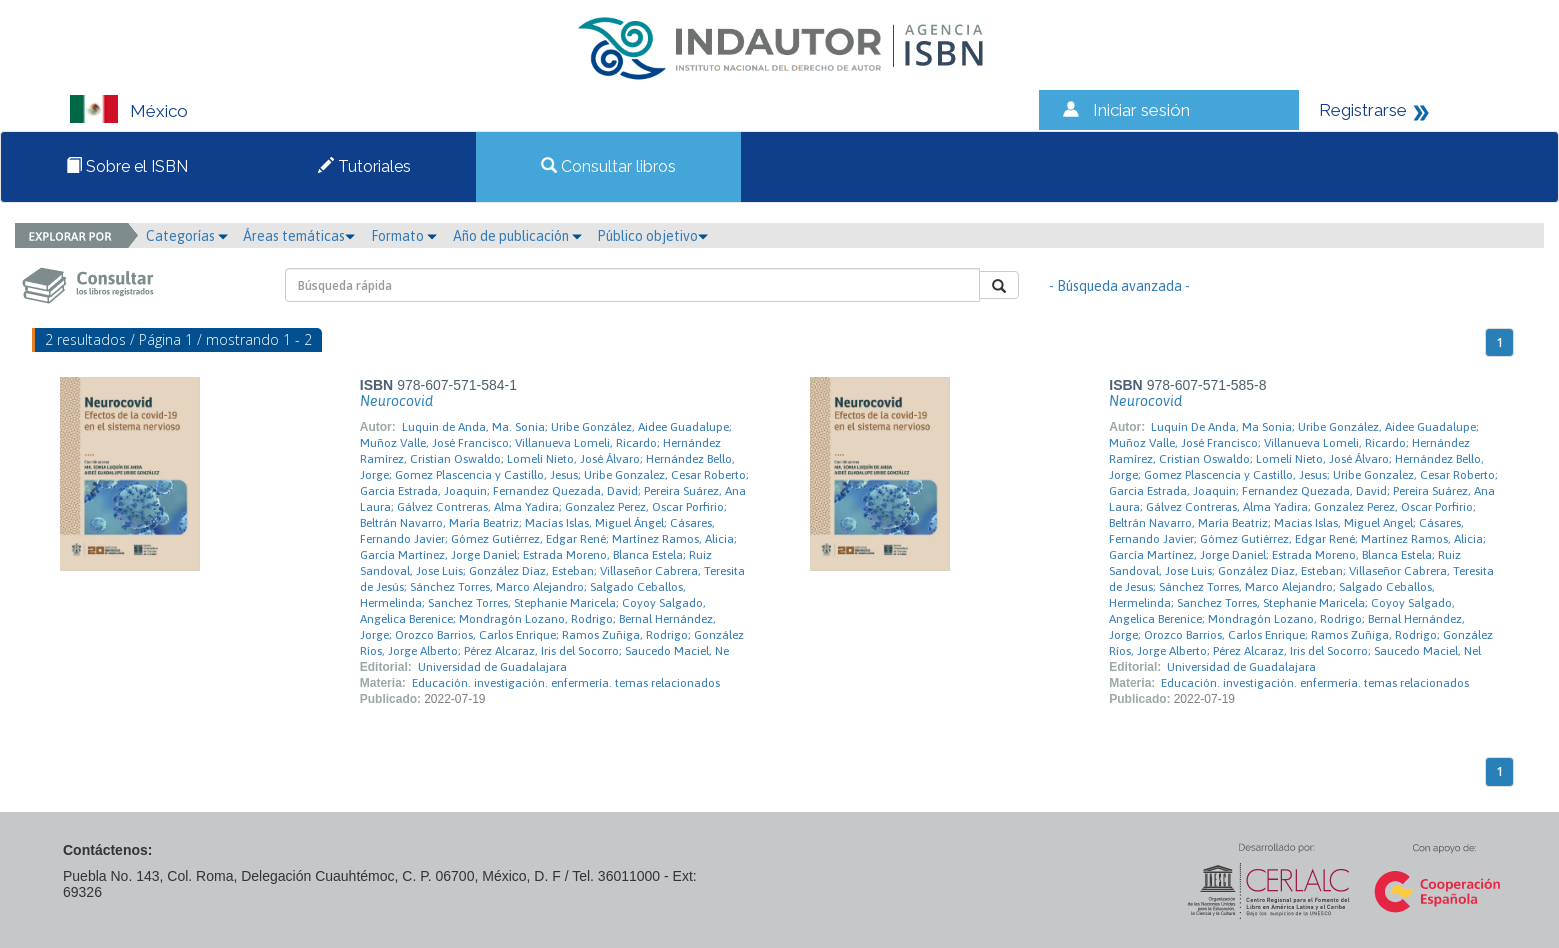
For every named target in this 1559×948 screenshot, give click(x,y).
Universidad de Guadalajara (492, 667)
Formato (404, 236)
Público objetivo (652, 236)
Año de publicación (517, 236)
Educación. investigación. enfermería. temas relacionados (566, 683)
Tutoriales (364, 166)
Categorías (187, 236)
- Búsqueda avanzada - (1119, 286)
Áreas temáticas (299, 236)
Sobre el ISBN (127, 166)
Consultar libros (608, 166)
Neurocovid (396, 401)
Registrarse (1363, 110)
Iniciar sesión (1141, 110)
